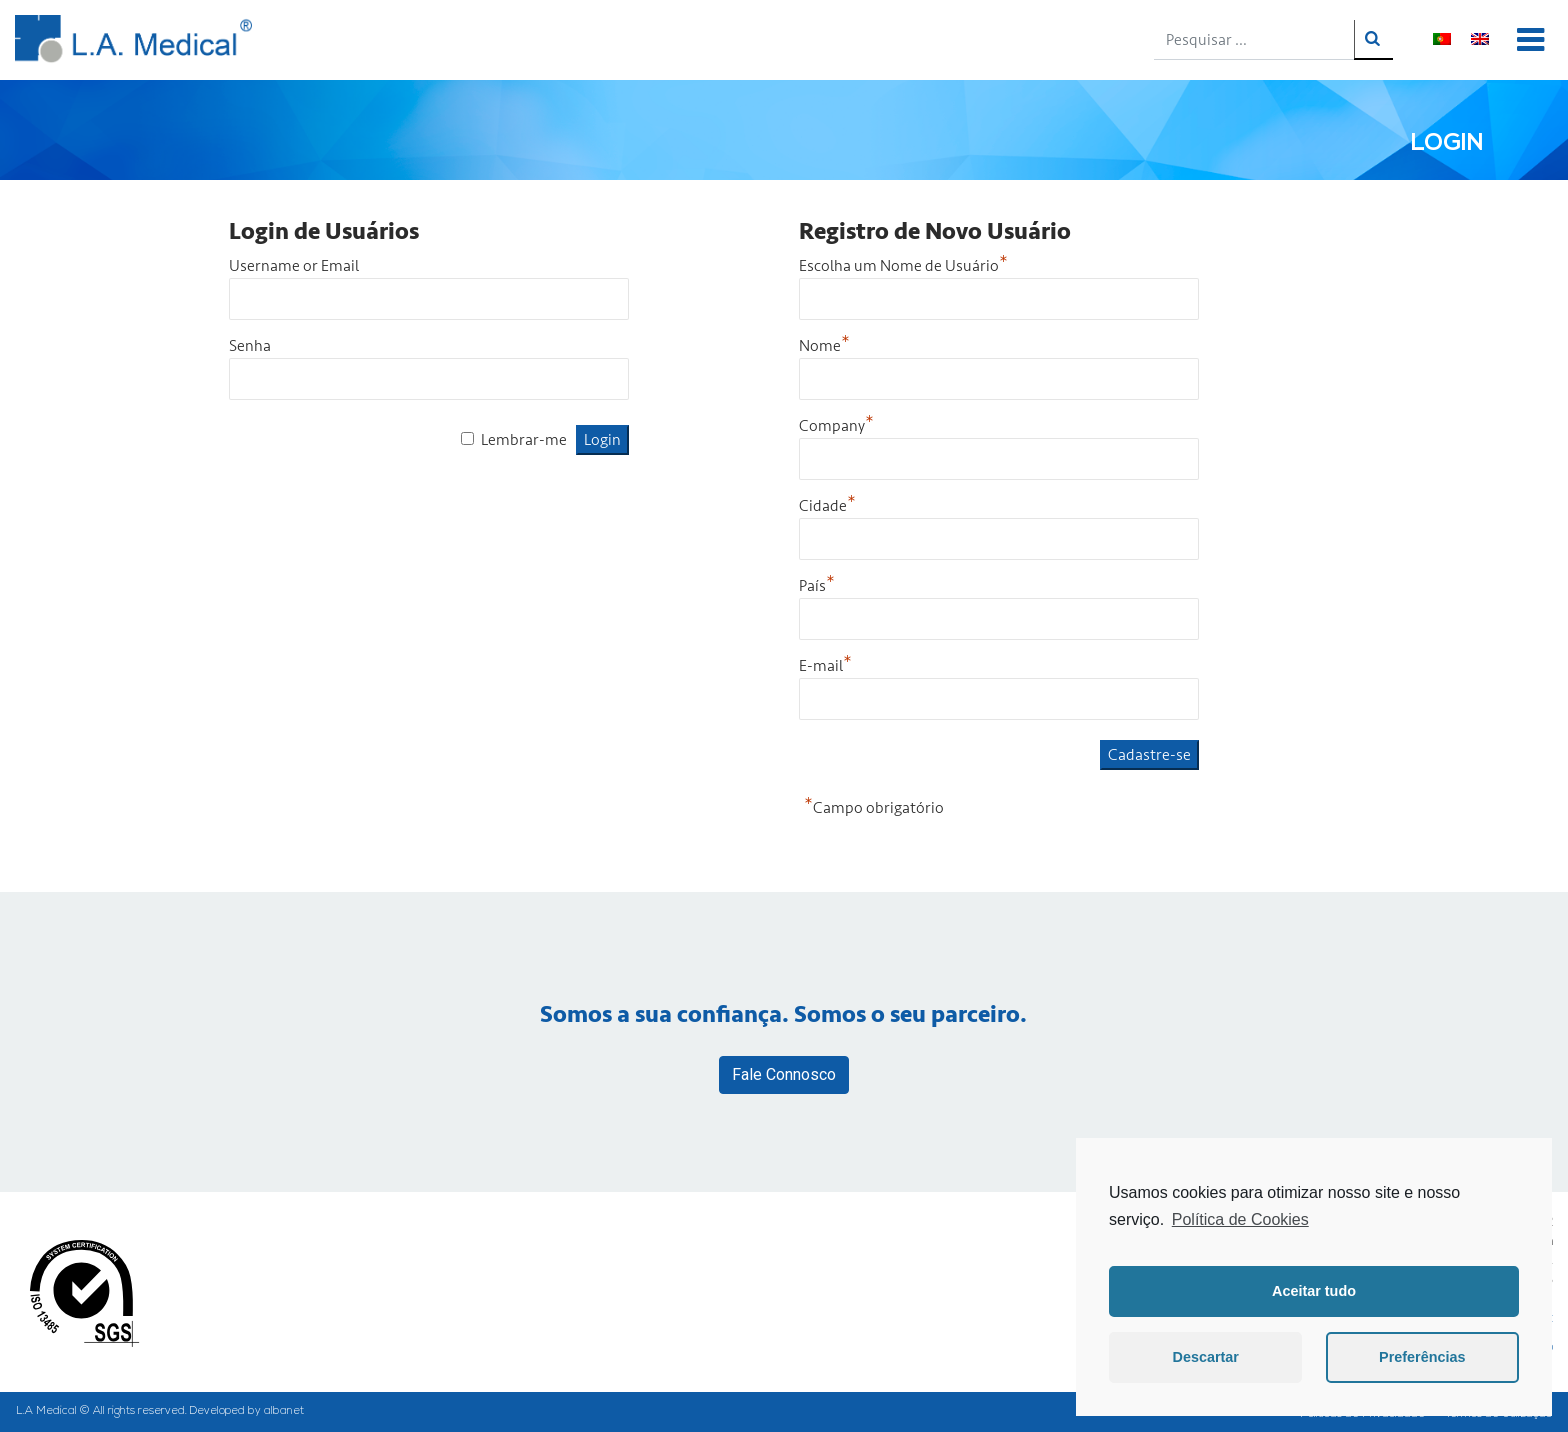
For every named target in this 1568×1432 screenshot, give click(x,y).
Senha (250, 346)
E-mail (825, 666)
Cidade (827, 506)
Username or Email (294, 266)
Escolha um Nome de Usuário (903, 266)
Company (836, 426)
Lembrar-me (524, 440)
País (817, 586)
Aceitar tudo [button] (1314, 1291)
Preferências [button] (1422, 1357)
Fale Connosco (784, 1074)
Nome (824, 346)
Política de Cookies (1240, 1219)
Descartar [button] (1206, 1357)
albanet (284, 1411)
